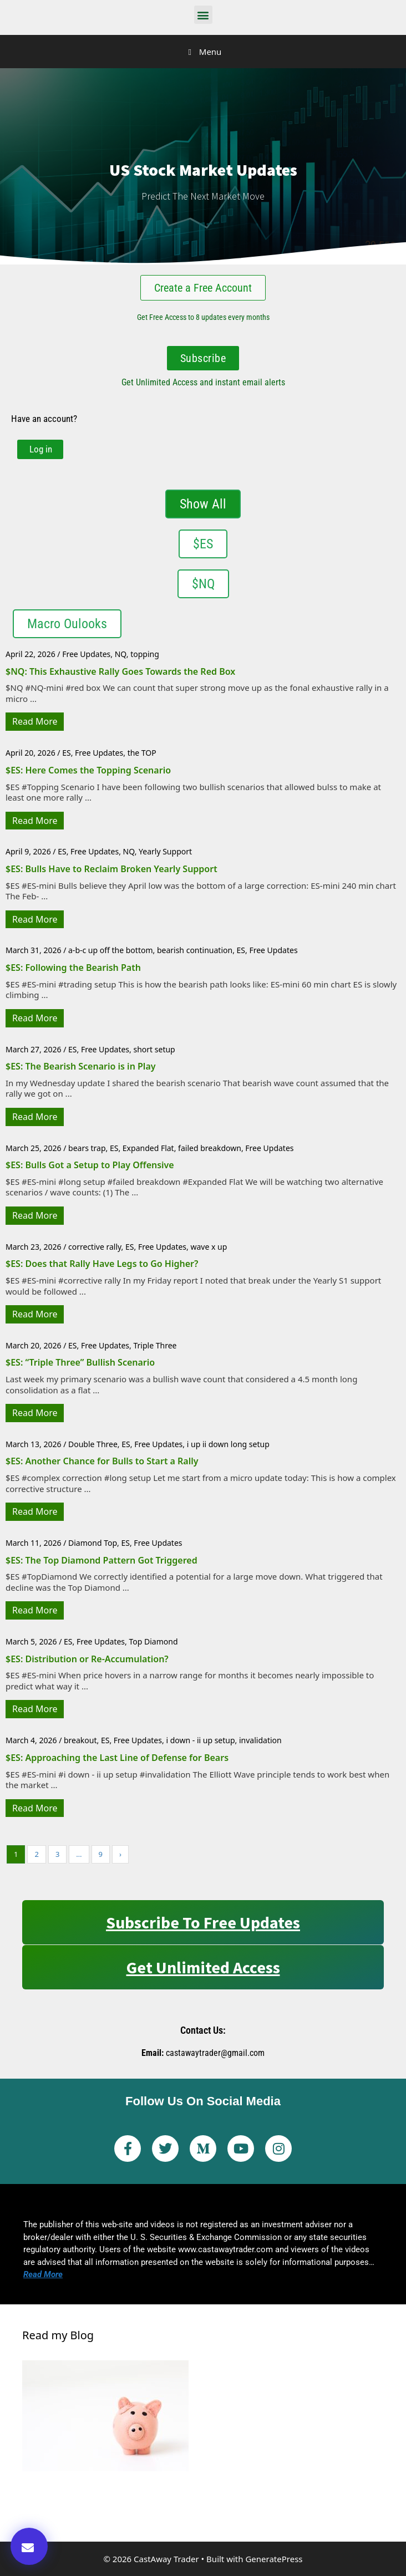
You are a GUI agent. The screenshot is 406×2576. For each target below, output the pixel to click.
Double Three (93, 1444)
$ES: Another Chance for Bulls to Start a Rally (102, 1461)
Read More (34, 721)
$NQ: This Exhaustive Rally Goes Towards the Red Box (120, 671)
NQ (120, 654)
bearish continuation (194, 950)
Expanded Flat (148, 1148)
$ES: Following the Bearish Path (73, 967)
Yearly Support (165, 851)
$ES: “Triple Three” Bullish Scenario (80, 1362)
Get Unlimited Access (203, 1967)
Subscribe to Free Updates (203, 1922)
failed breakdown (209, 1148)
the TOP (142, 752)
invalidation (260, 1740)
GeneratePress (273, 2558)
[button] (203, 15)
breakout (80, 1740)
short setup (154, 1049)
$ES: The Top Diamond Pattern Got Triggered (101, 1560)
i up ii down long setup (228, 1444)
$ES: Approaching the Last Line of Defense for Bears (117, 1758)
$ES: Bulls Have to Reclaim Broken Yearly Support (111, 869)
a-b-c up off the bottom (110, 950)
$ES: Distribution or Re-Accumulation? (87, 1659)
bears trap (87, 1148)
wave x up (208, 1246)
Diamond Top (92, 1543)
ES (66, 752)
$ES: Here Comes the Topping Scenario (88, 770)
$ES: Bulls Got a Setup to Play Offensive (90, 1165)
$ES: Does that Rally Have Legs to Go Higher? (102, 1264)
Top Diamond (153, 1641)
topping (144, 654)
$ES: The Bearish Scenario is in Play (81, 1066)
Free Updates (86, 654)
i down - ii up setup (200, 1740)
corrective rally (94, 1246)
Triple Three (154, 1345)
